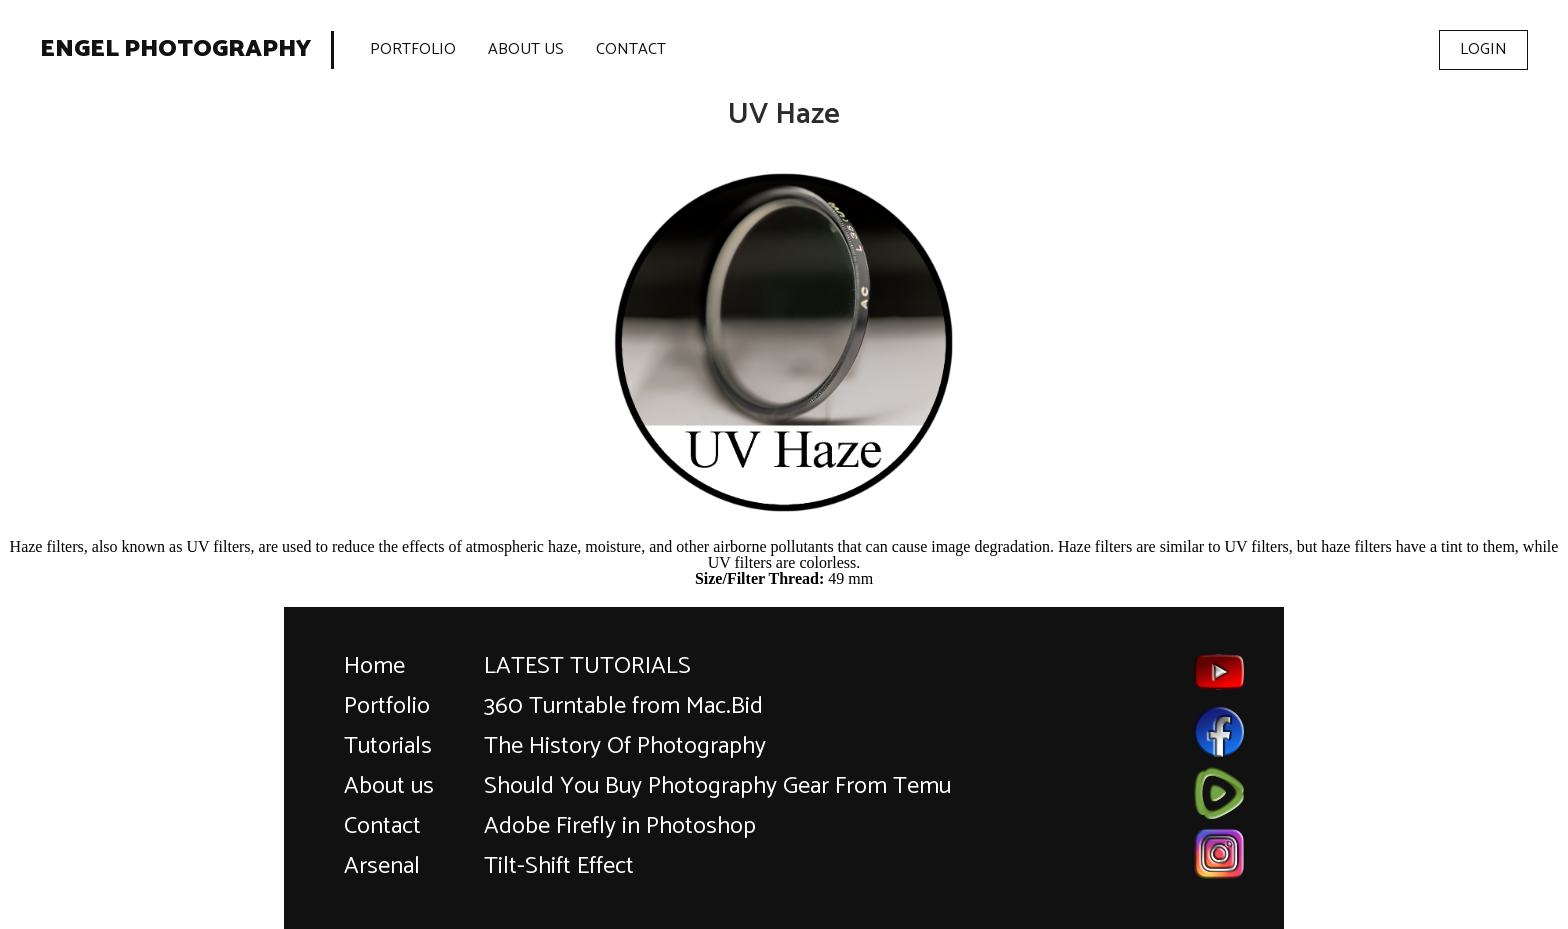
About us (389, 786)
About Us (526, 49)
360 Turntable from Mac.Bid (623, 706)
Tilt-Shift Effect (559, 866)
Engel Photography (175, 50)
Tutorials (388, 746)
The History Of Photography (625, 746)
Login (1483, 49)
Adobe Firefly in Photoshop (620, 826)
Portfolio (413, 49)
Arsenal (382, 866)
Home (374, 666)
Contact (631, 49)
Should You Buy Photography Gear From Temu (717, 786)
